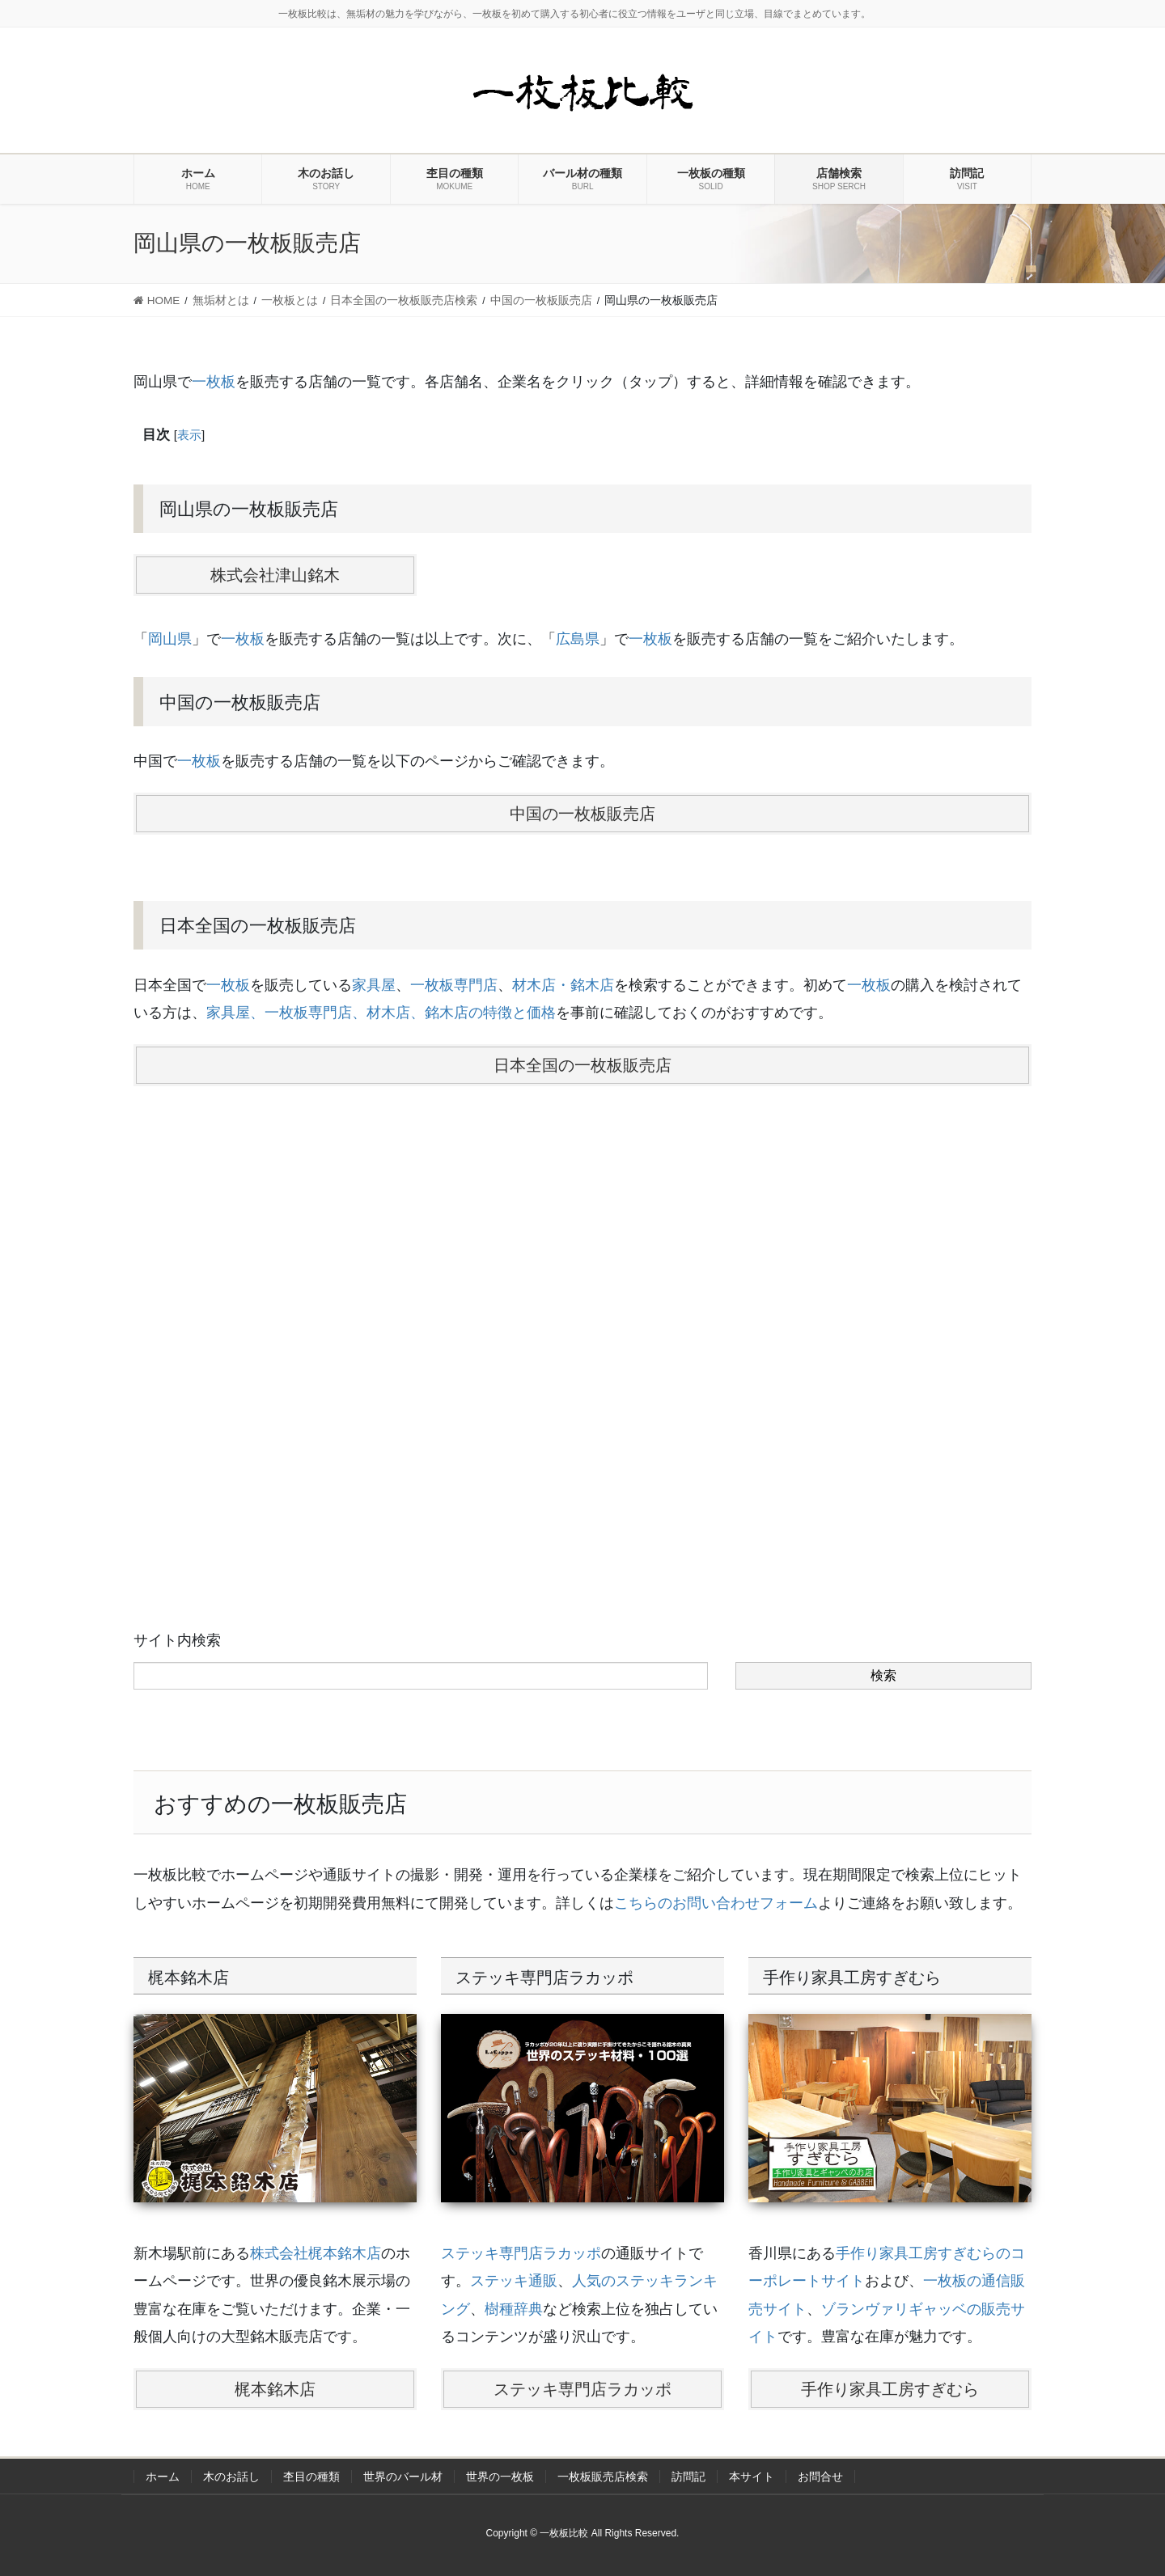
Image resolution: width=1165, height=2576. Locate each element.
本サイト (751, 2476)
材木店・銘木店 (563, 985)
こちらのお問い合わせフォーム (716, 1903)
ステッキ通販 (513, 2281)
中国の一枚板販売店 (582, 814)
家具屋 (374, 985)
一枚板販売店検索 (602, 2476)
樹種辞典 (514, 2309)
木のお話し (231, 2476)
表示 (189, 435)
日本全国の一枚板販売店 (582, 1065)
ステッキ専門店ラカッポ (521, 2253)
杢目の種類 (311, 2476)
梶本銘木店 (275, 2389)
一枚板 (213, 382)
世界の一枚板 (500, 2476)
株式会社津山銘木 (275, 575)
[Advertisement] (582, 1310)
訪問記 (688, 2476)
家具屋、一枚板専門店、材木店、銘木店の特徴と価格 (381, 1013)
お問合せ (820, 2476)
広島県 (577, 639)
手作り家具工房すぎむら (890, 2389)
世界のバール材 (403, 2476)
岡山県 (170, 639)
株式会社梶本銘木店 (315, 2253)
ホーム (163, 2476)
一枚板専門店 (454, 985)
